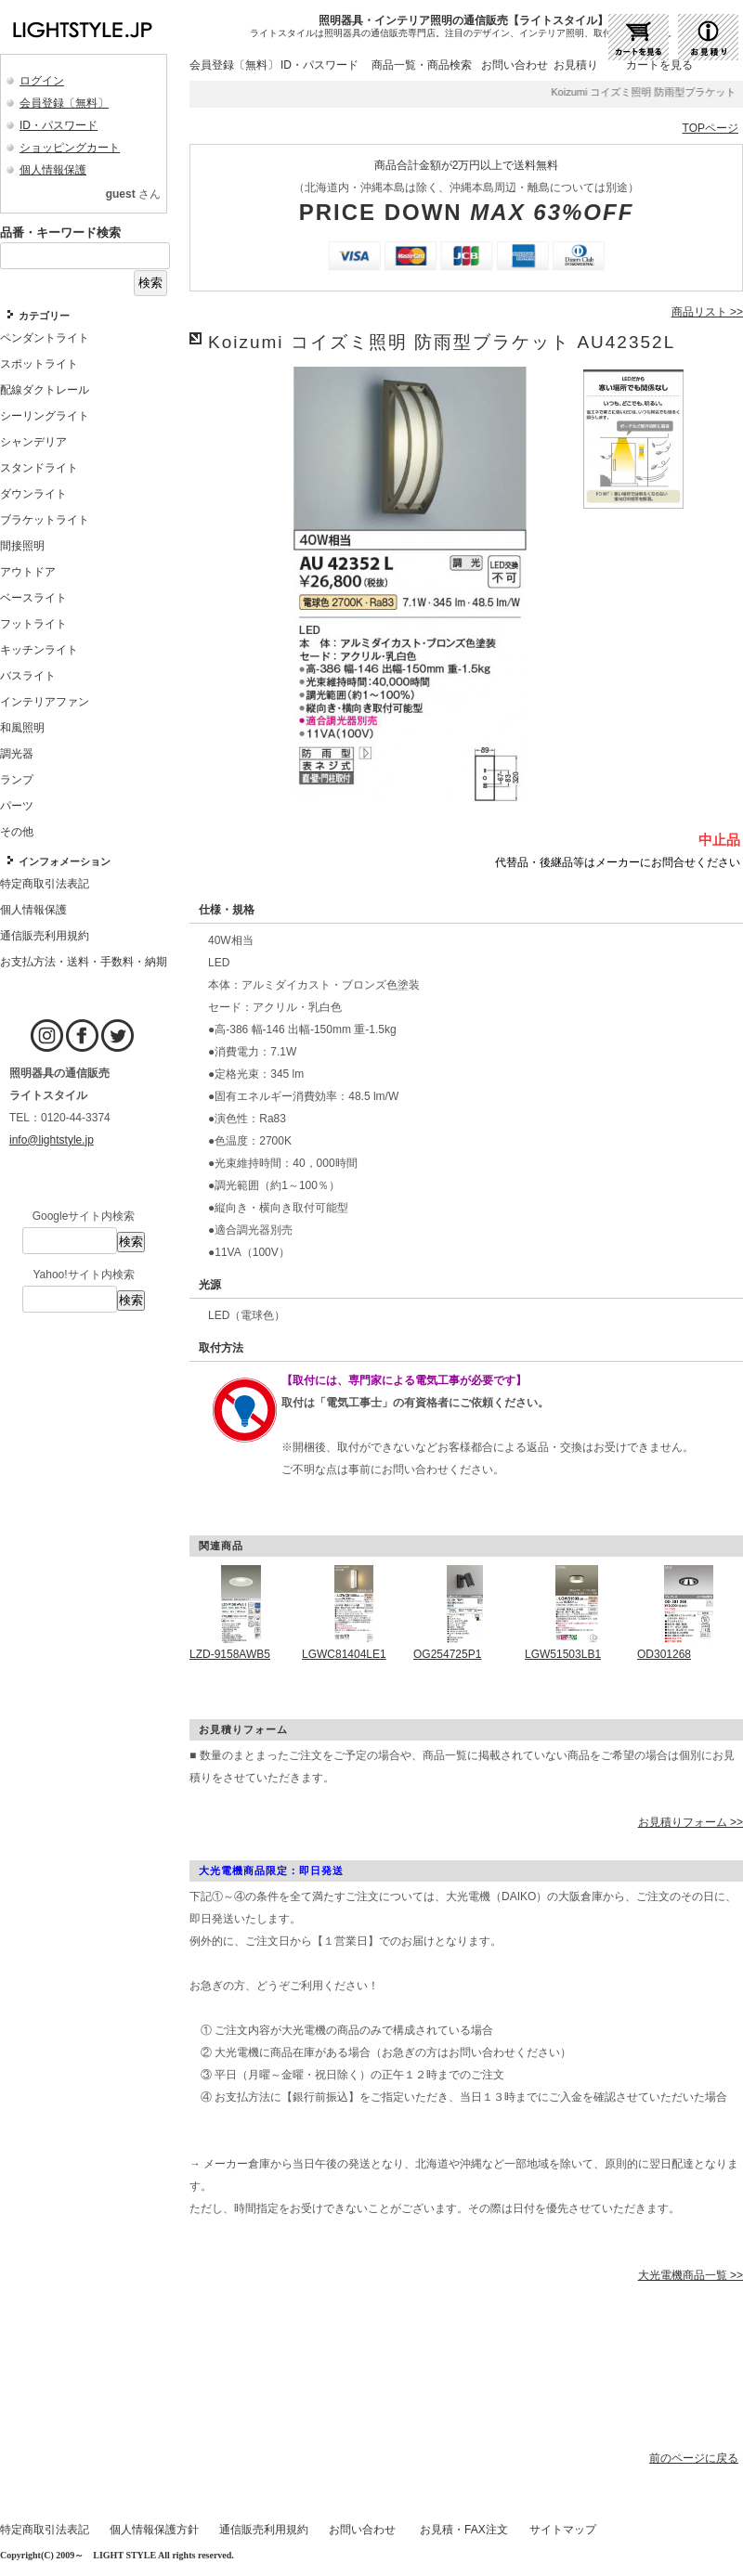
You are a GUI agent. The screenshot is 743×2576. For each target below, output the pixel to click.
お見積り (576, 64)
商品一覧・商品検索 (422, 64)
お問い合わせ (514, 64)
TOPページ (710, 128)
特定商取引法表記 (44, 2529)
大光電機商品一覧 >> (690, 2275)
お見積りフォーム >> (690, 1822)
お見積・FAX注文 (464, 2529)
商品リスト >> (707, 311)
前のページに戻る (693, 2458)
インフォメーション (65, 861)
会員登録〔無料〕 (64, 103)
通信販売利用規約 (263, 2529)
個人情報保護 (53, 169)
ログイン (42, 80)
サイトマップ (562, 2529)
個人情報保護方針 (154, 2529)
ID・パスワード (59, 125)
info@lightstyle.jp (51, 1139)
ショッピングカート (70, 147)
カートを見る (659, 64)
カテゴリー (44, 315)
